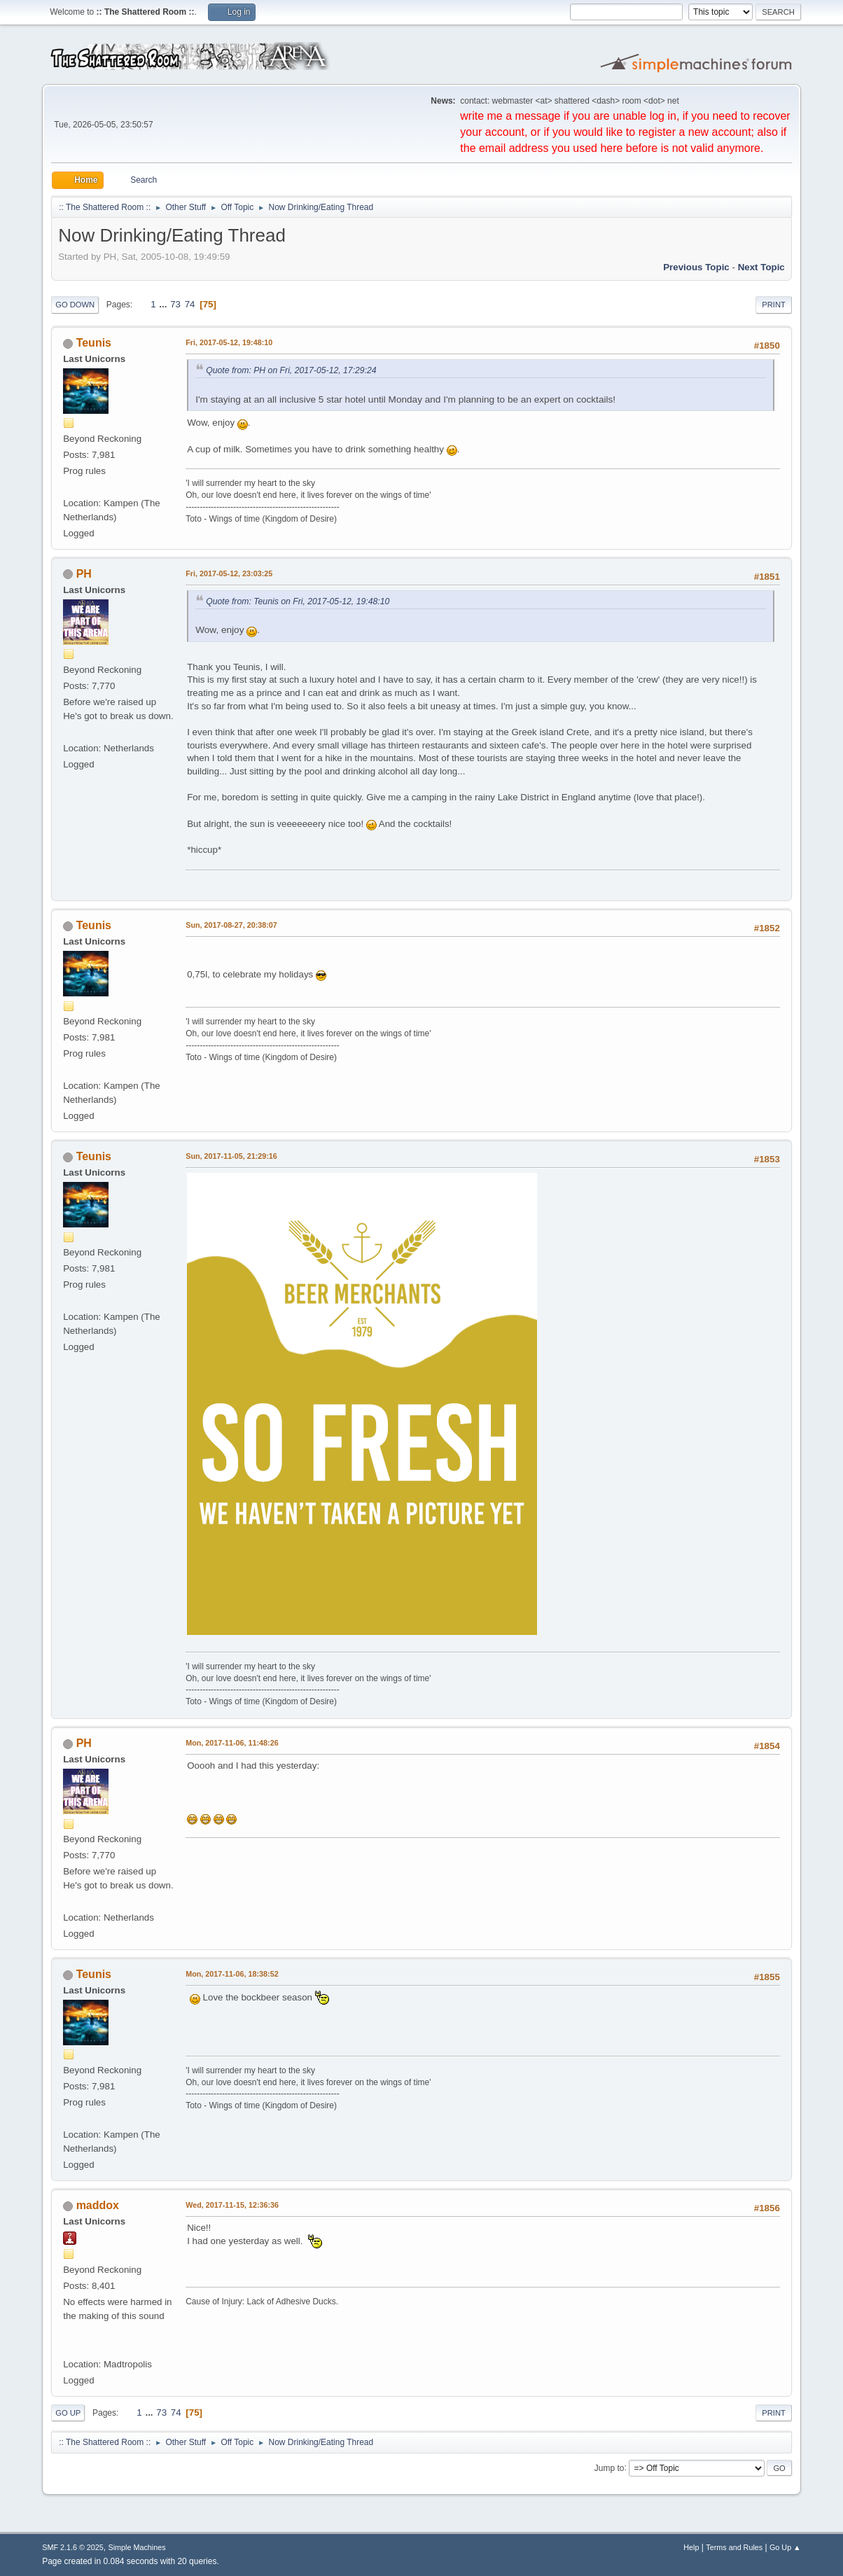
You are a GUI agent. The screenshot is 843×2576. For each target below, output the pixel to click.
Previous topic (696, 267)
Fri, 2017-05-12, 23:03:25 (229, 573)
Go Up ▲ (785, 2547)
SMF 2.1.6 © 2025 (73, 2547)
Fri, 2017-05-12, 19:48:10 (229, 342)
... (164, 304)
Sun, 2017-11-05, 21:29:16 (231, 1156)
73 (175, 304)
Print (774, 304)
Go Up (68, 2413)
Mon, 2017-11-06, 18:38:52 (232, 1974)
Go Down (75, 304)
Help (691, 2547)
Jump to (609, 2467)
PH (84, 574)
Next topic (761, 267)
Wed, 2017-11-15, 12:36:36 (232, 2205)
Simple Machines (137, 2547)
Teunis (93, 343)
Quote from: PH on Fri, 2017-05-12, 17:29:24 (291, 370)
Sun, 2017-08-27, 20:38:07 (231, 925)
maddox (97, 2205)
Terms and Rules (734, 2547)
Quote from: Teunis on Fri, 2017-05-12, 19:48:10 (297, 601)
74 (190, 304)
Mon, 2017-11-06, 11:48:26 (232, 1743)
